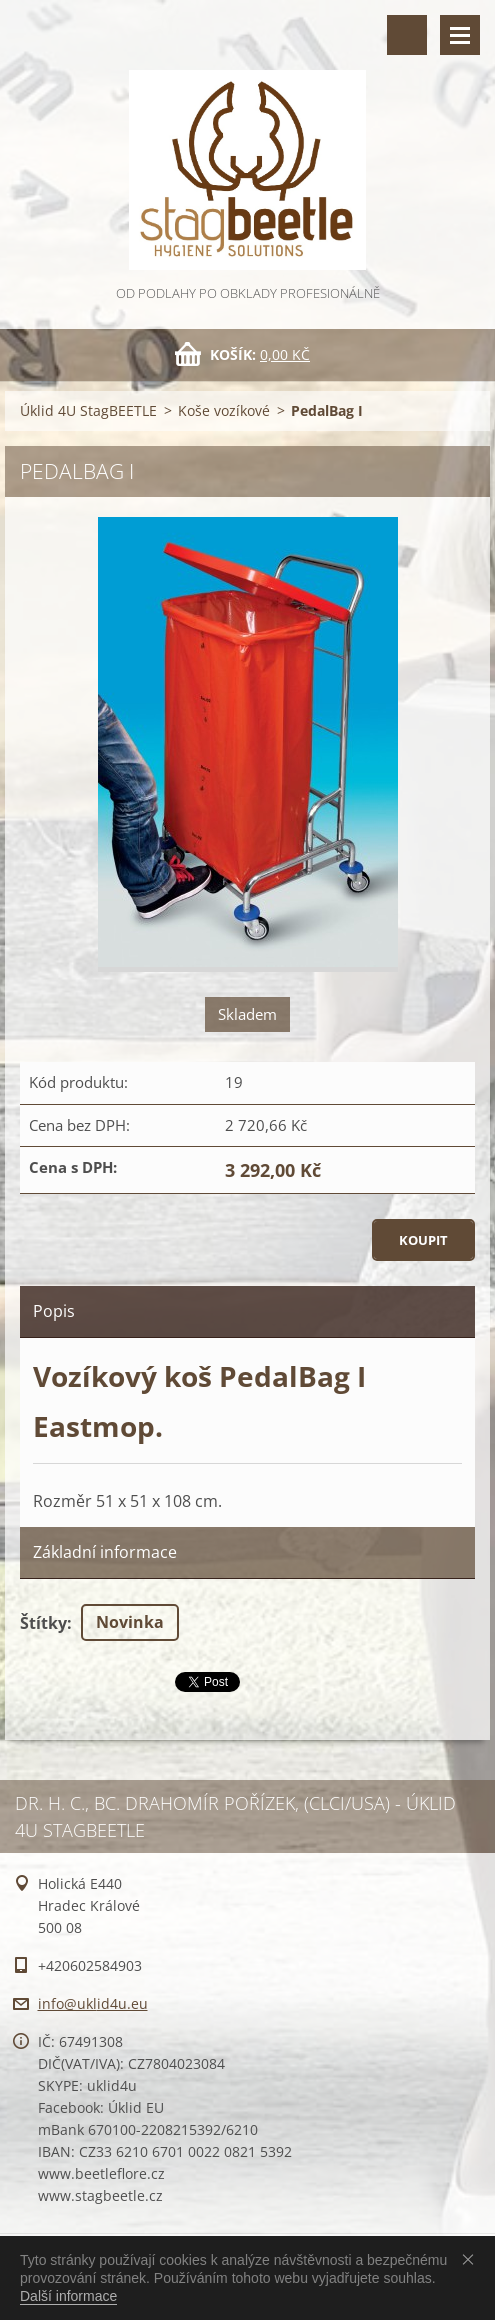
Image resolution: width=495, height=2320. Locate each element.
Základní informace (105, 1552)
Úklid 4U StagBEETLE (88, 410)
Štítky (43, 1623)
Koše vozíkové (224, 410)
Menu (460, 35)
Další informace (68, 2296)
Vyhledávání (407, 35)
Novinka (130, 1622)
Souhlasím (472, 2259)
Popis (54, 1311)
